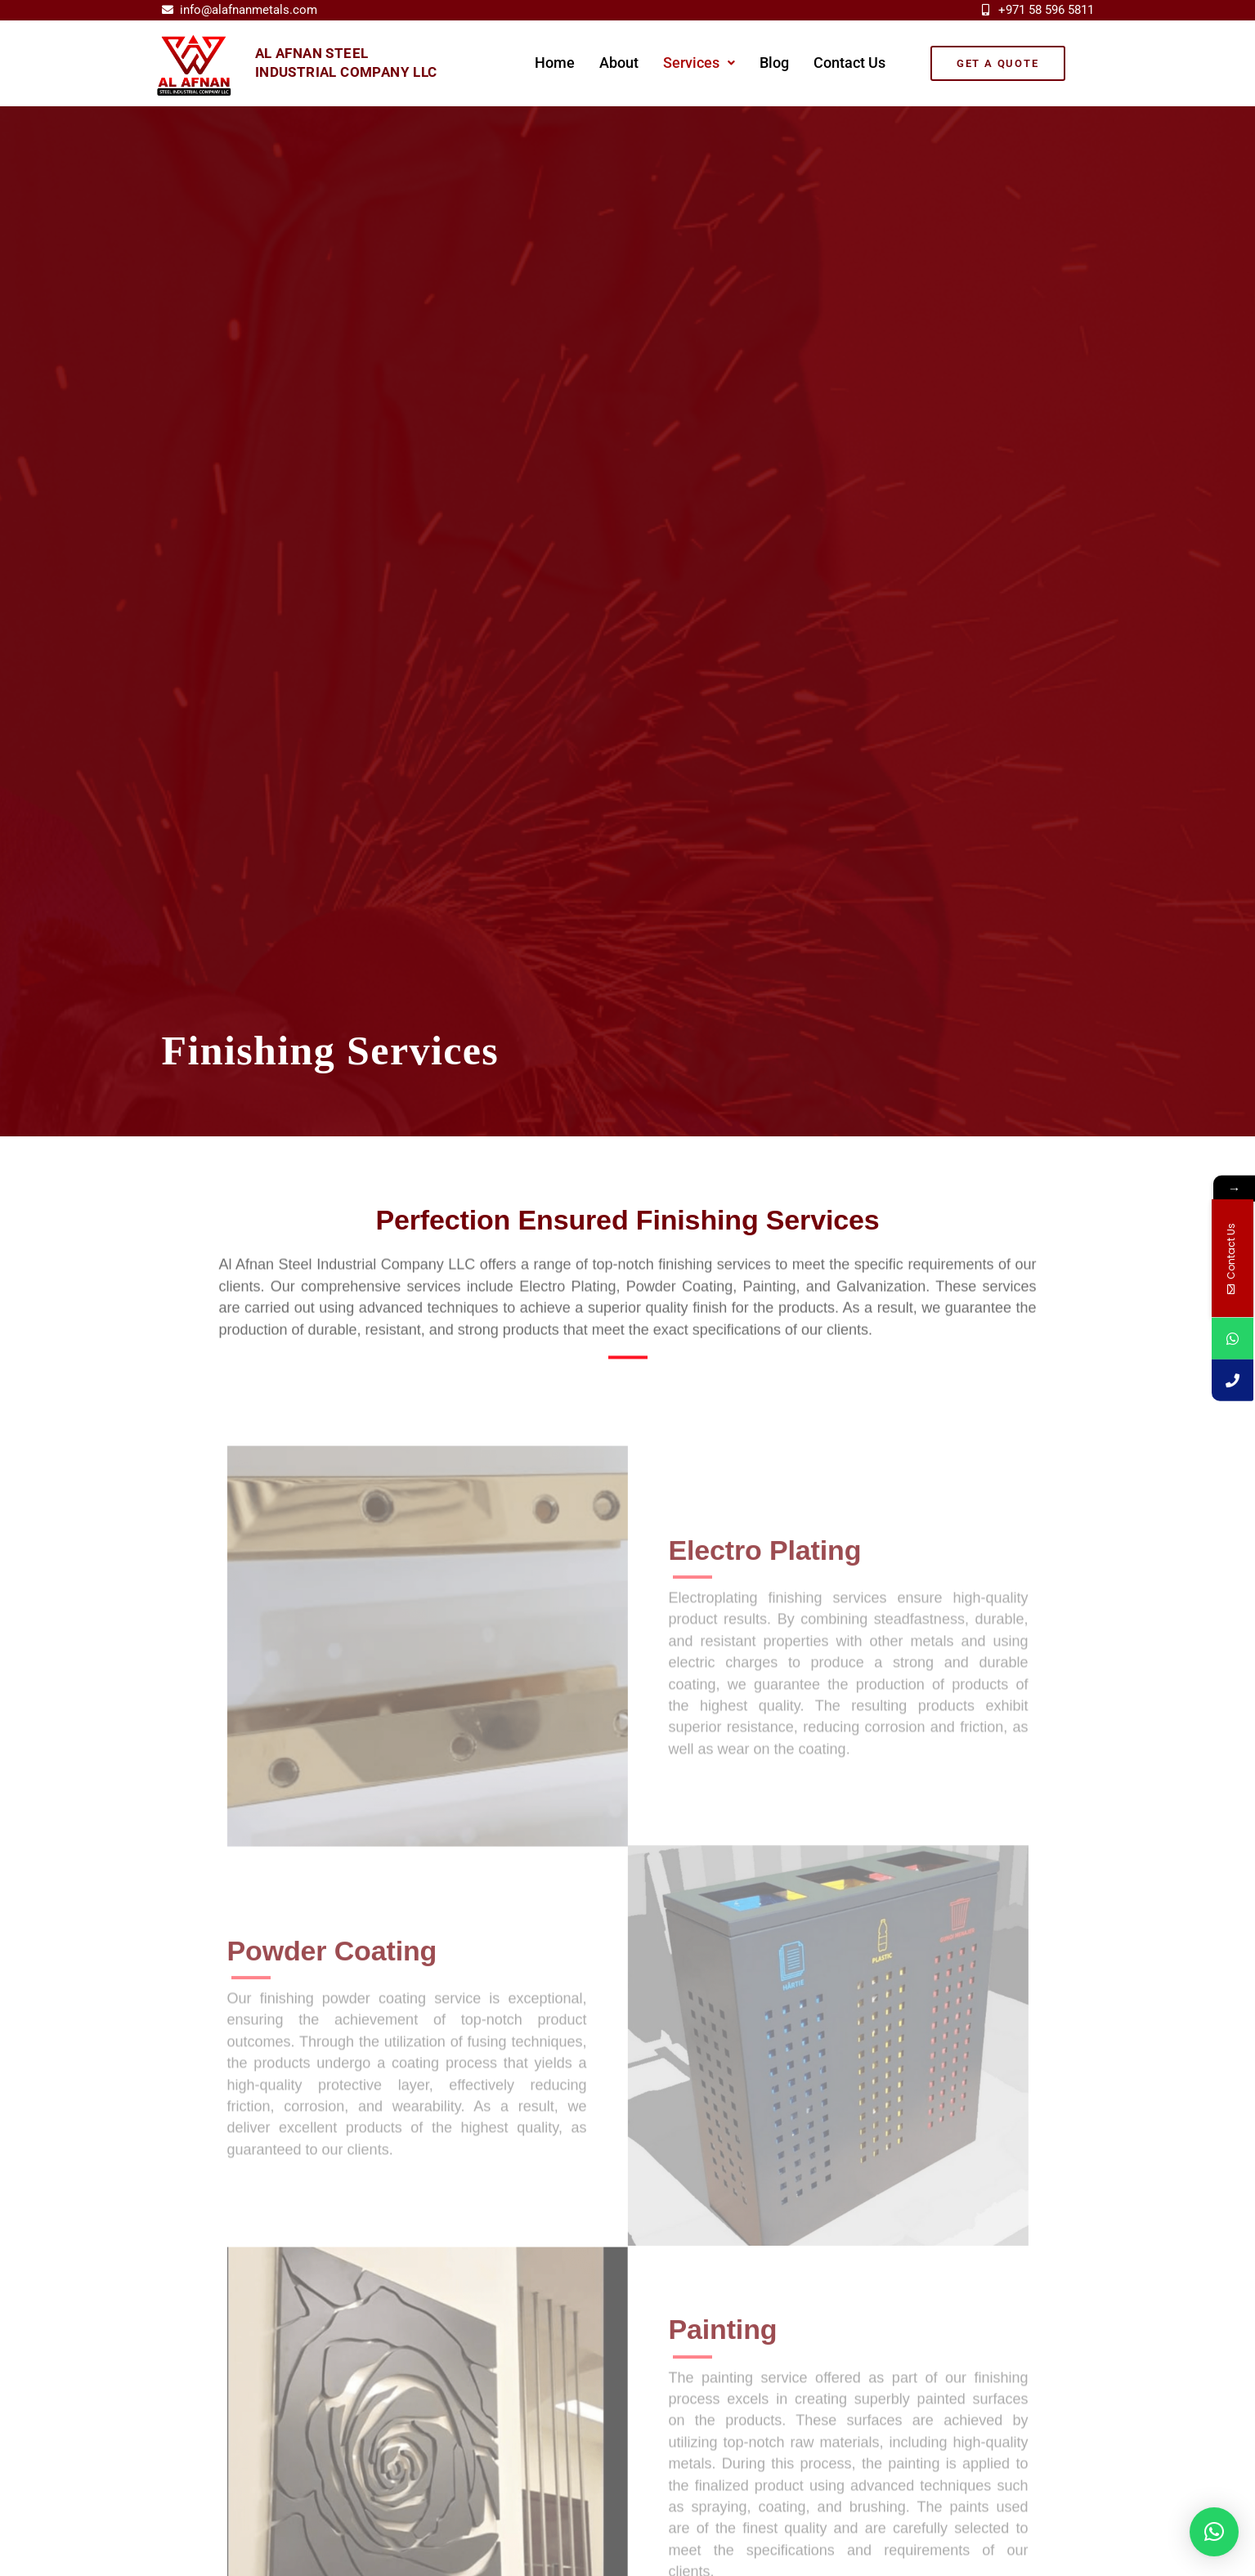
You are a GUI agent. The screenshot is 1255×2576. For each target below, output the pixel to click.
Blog (774, 62)
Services (699, 62)
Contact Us (849, 62)
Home (555, 62)
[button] (699, 63)
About (619, 62)
